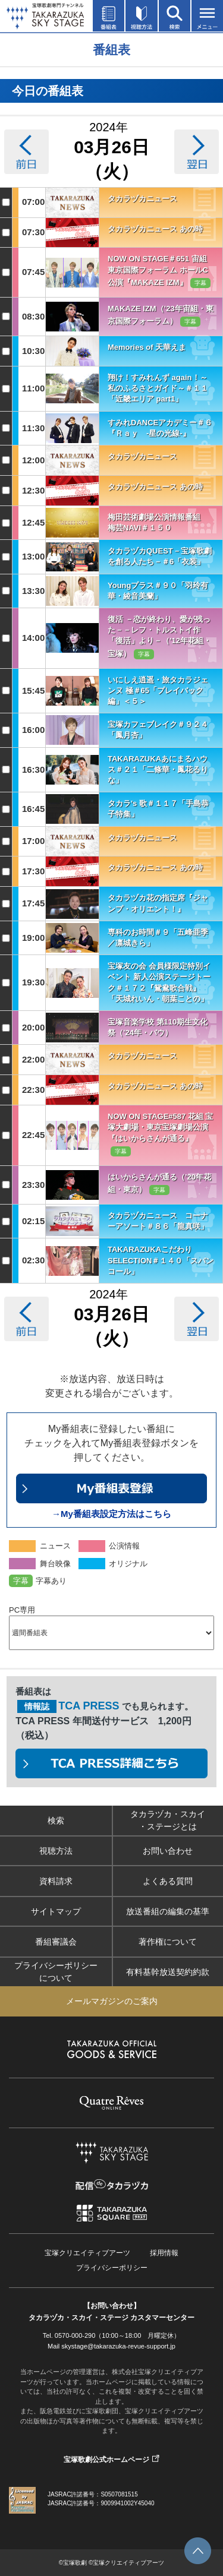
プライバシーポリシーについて (56, 1972)
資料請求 (56, 1881)
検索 (56, 1820)
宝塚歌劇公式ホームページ (106, 2459)
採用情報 (164, 2253)
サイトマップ (56, 1911)
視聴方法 (56, 1851)
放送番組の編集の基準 (167, 1911)
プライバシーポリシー (111, 2268)
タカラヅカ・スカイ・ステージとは (167, 1820)
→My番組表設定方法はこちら (111, 1514)
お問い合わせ (168, 1851)
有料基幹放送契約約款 (167, 1972)
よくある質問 (168, 1881)
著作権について (168, 1941)
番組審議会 (56, 1941)
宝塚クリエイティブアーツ (87, 2253)
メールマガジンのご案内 (112, 2001)
